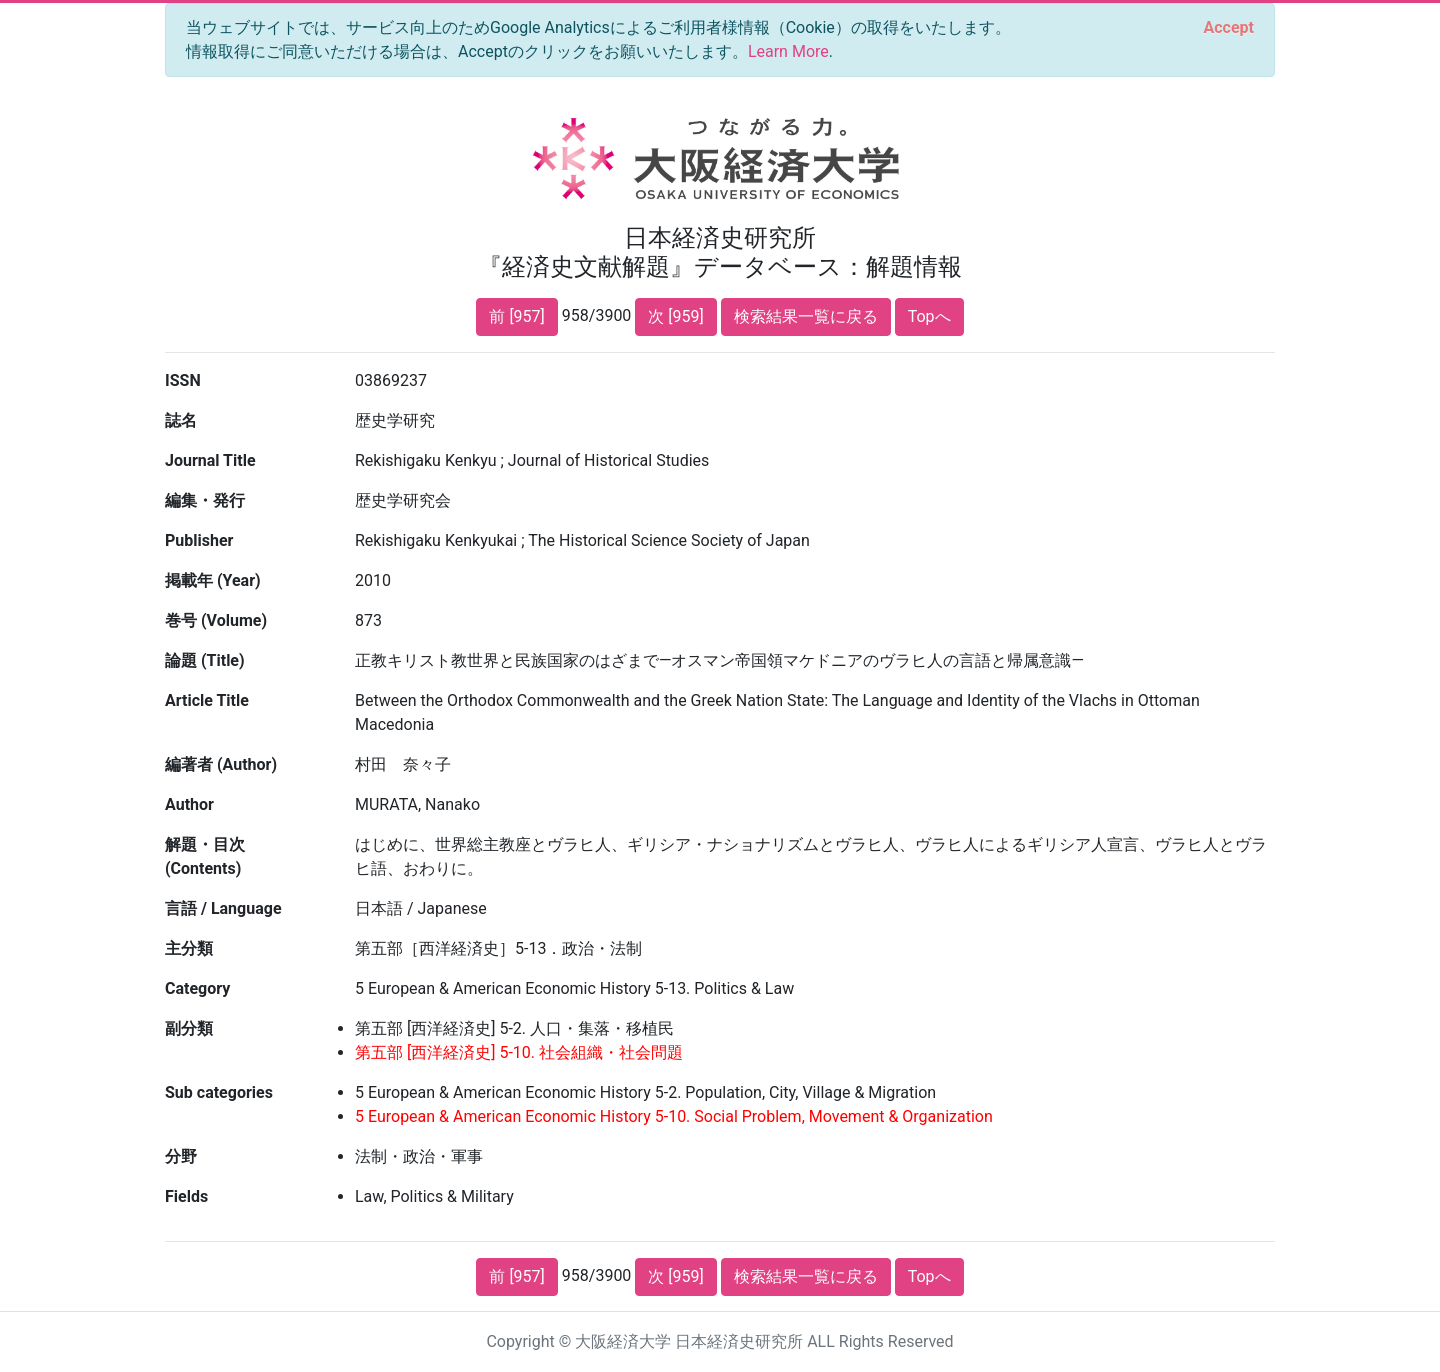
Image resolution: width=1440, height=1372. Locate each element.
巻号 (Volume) (216, 620)
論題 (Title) (205, 660)
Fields (186, 1196)
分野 (181, 1156)
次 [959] (675, 316)
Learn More (788, 51)
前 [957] (516, 316)
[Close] (1229, 28)
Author (189, 804)
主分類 (189, 948)
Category (197, 988)
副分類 (189, 1028)
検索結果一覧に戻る (806, 316)
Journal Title (210, 460)
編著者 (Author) (221, 764)
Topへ (929, 316)
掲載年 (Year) (213, 580)
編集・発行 (205, 500)
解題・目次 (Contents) (205, 856)
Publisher (199, 540)
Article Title (207, 700)
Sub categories (219, 1092)
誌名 (181, 420)
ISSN (183, 380)
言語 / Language (223, 908)
